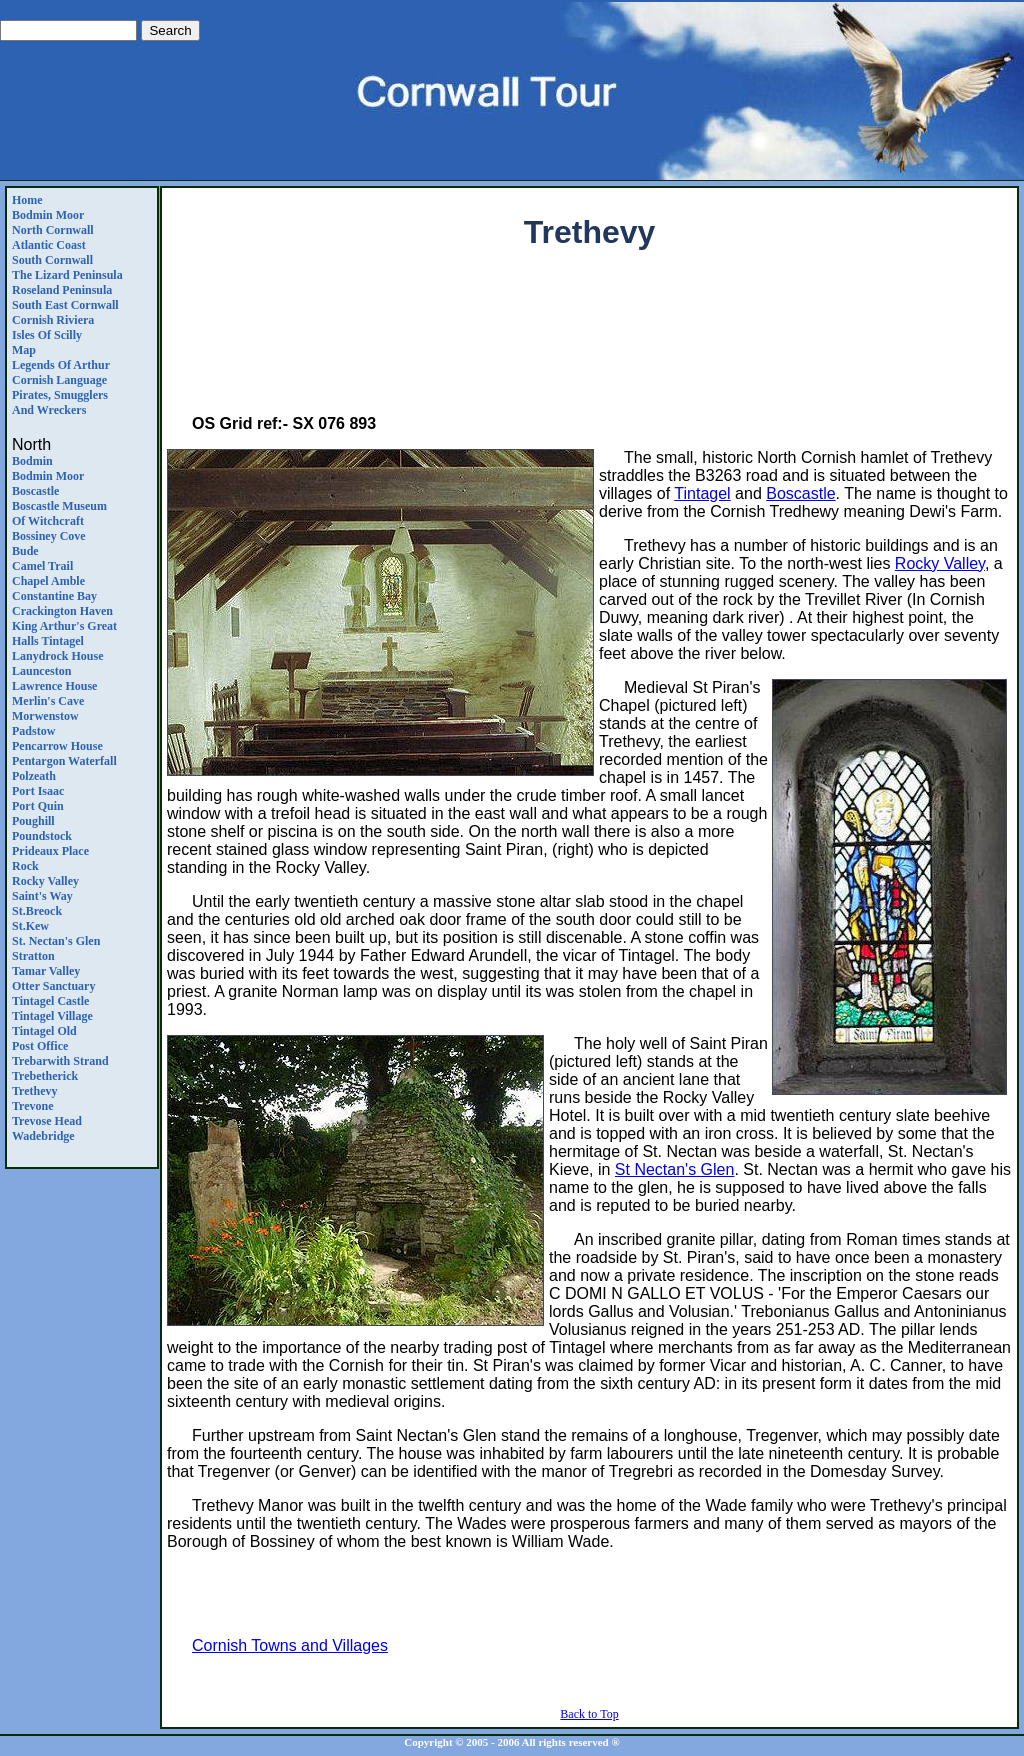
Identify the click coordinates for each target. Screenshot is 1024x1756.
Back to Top (589, 1714)
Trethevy (35, 1091)
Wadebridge (43, 1136)
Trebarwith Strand (60, 1061)
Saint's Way (42, 896)
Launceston (41, 671)
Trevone (33, 1106)
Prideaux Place (50, 851)
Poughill (33, 821)
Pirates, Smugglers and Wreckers (60, 402)
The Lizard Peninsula (67, 275)
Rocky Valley (45, 881)
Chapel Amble (48, 581)
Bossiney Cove (49, 536)
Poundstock (42, 836)
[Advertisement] (590, 336)
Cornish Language (59, 380)
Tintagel (702, 493)
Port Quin (38, 806)
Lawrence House (54, 686)
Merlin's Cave (48, 701)
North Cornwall (53, 230)
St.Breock (37, 911)
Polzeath (34, 776)
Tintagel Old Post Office (44, 1038)
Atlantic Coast (49, 245)
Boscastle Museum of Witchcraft (59, 513)
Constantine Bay (54, 596)
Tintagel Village (52, 1016)
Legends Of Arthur (61, 365)
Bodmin (32, 461)
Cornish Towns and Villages (290, 1645)
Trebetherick (45, 1076)
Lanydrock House (57, 656)
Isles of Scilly (47, 335)
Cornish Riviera (53, 320)
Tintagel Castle (50, 1001)
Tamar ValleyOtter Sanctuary (53, 978)
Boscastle (35, 491)
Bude (25, 551)
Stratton (33, 956)
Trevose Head (47, 1121)
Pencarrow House (57, 746)
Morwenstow (45, 716)
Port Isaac (38, 791)
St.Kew (30, 926)
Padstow (33, 731)
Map (24, 350)
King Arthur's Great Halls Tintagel (64, 633)
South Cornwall (52, 260)
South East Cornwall (65, 305)
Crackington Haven (62, 611)
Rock (25, 866)
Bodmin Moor (48, 215)
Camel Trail (42, 566)
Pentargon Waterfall (64, 761)
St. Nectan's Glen (56, 941)
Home (27, 200)
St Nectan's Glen (675, 1169)
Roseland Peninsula (62, 290)
